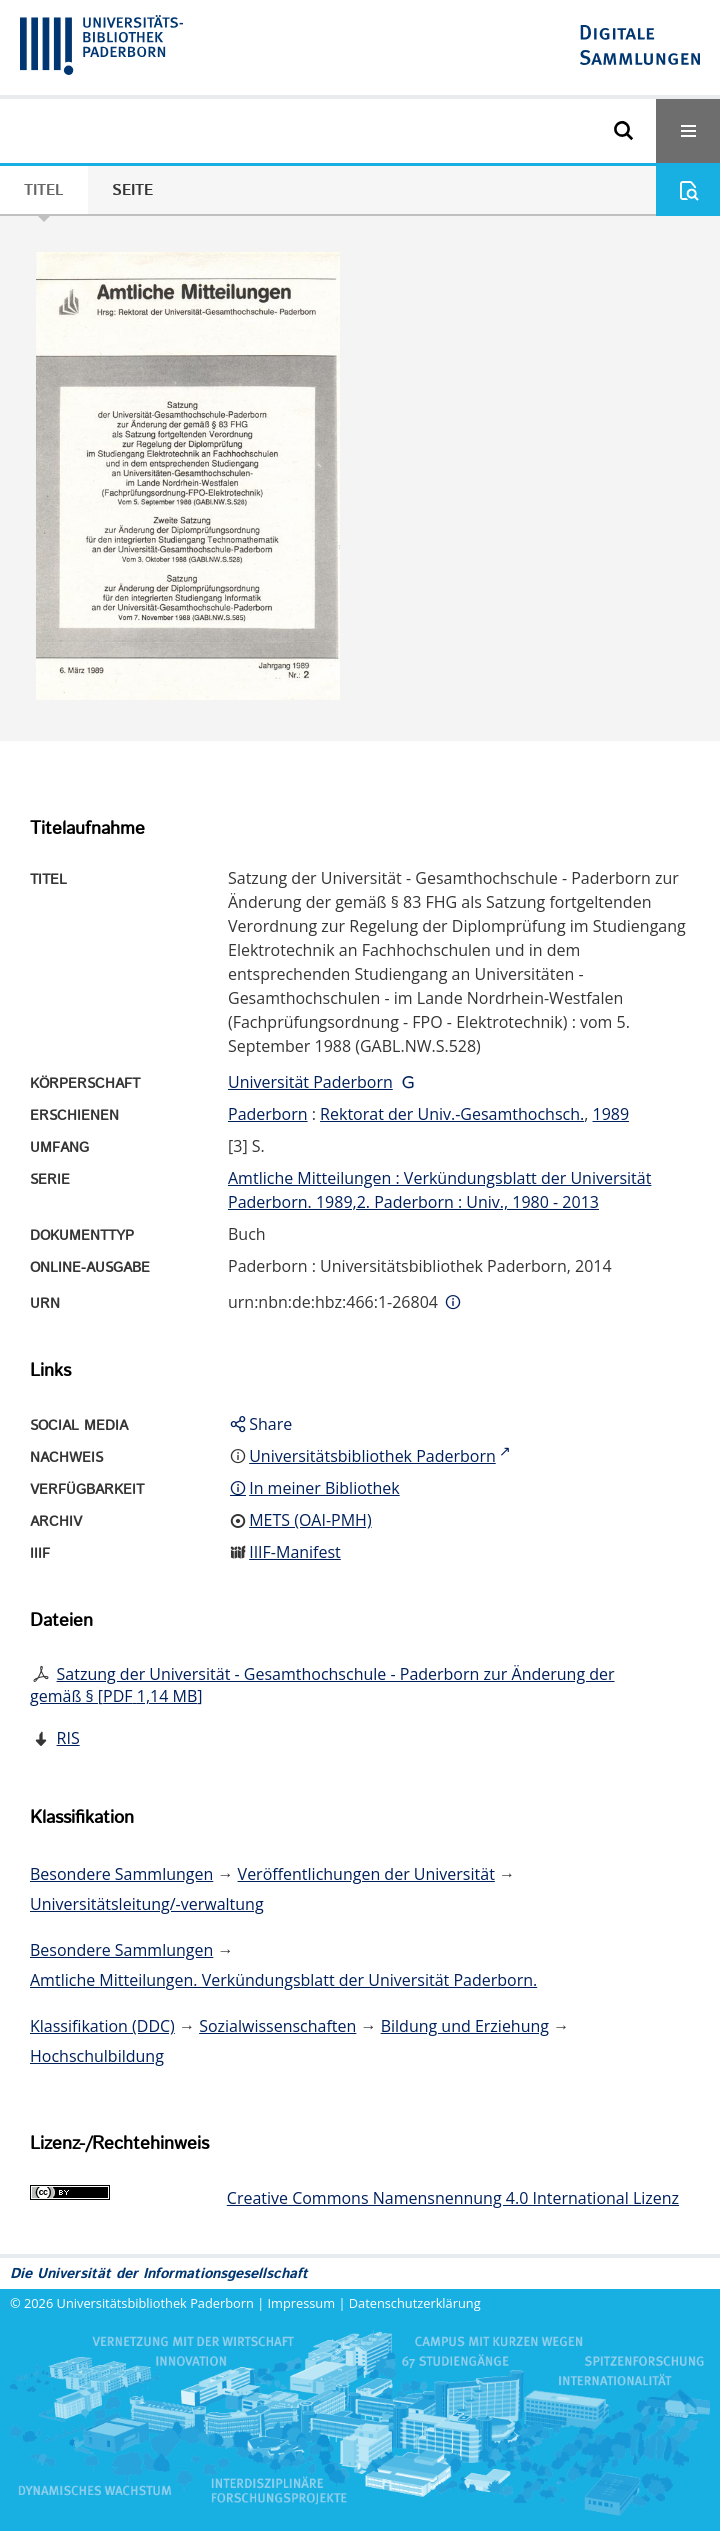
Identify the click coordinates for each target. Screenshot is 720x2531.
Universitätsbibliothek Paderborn (155, 2303)
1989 (610, 1114)
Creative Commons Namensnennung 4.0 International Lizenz (453, 2198)
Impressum (302, 2303)
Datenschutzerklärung (415, 2303)
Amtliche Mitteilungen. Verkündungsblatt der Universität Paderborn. (283, 1980)
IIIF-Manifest (295, 1552)
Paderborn (268, 1114)
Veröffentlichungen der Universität (366, 1874)
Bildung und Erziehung (465, 2026)
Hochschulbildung (97, 2056)
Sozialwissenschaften (277, 2026)
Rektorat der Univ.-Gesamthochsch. (452, 1114)
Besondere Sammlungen (121, 1874)
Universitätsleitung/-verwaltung (147, 1904)
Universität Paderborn (310, 1082)
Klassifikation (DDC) (102, 2026)
